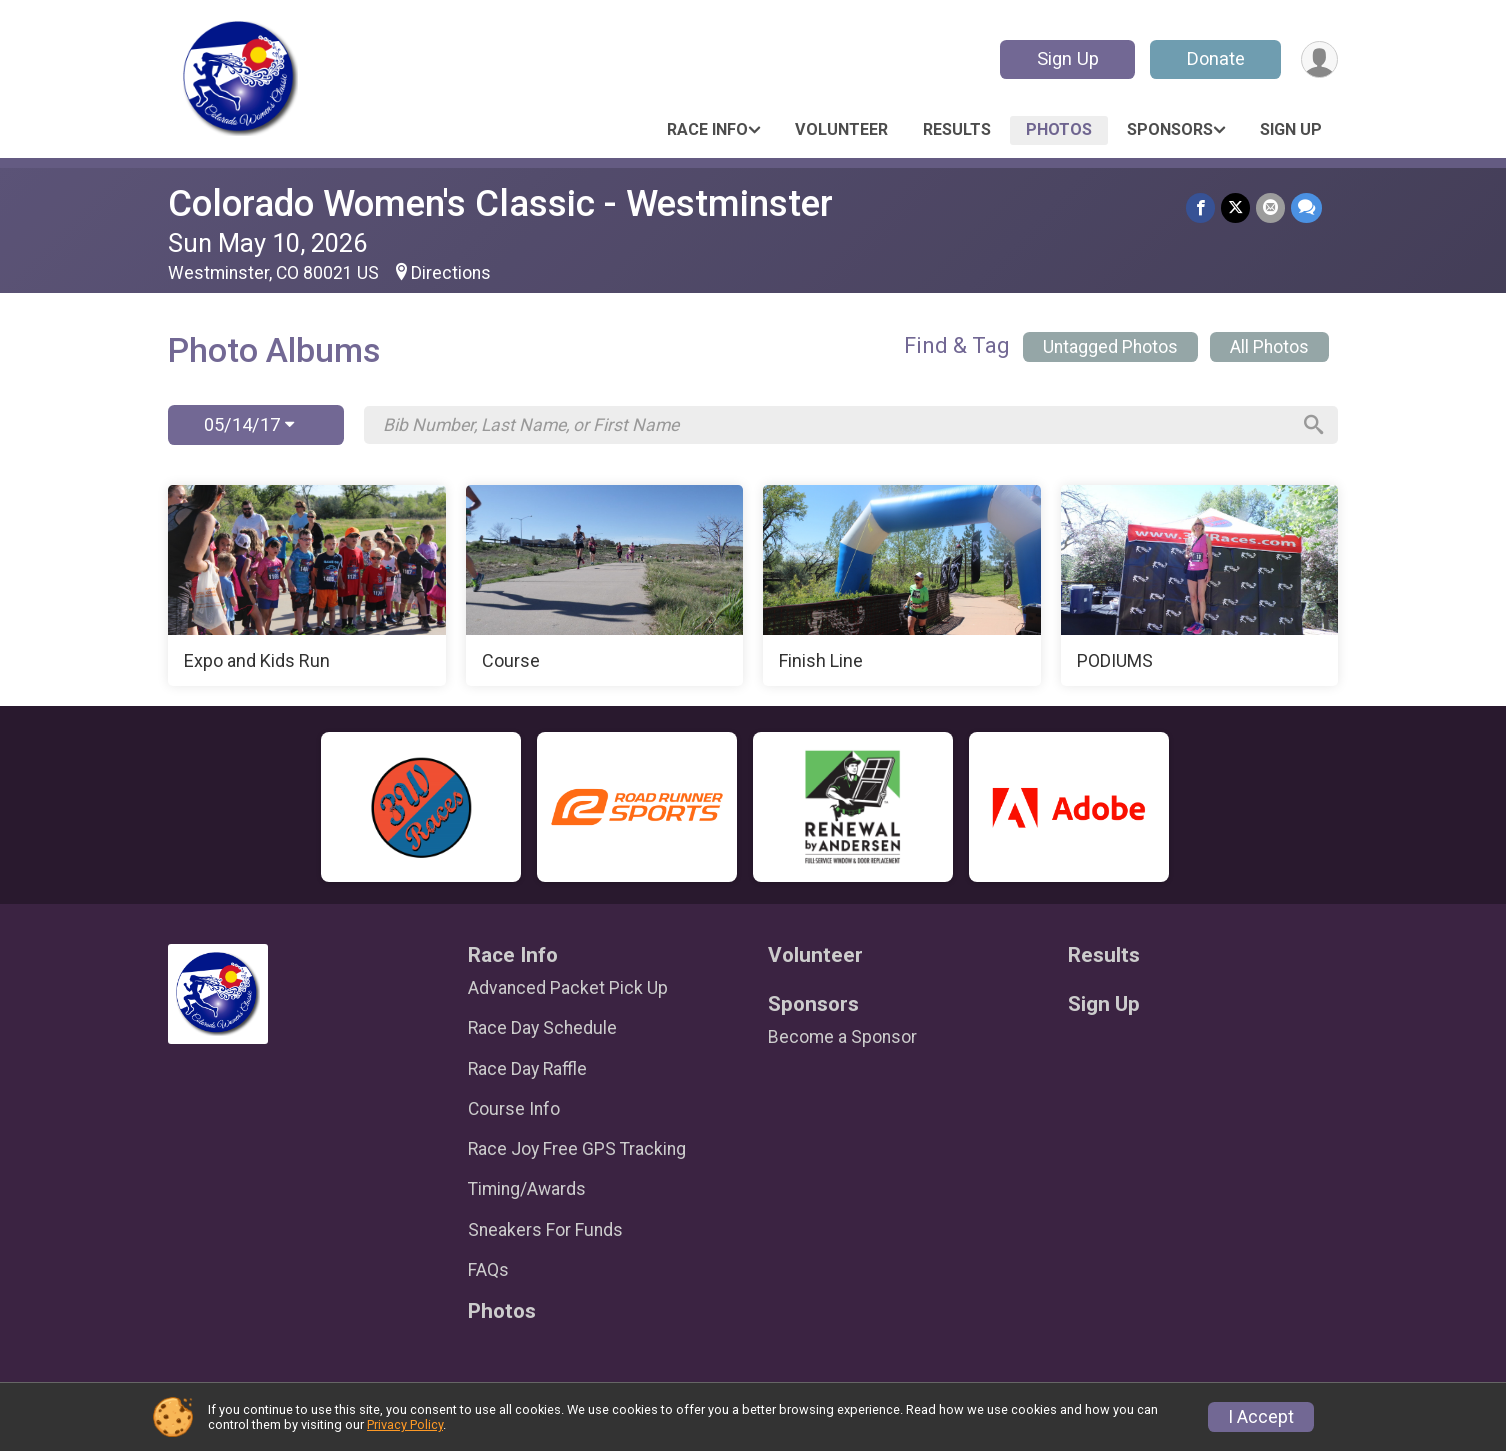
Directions (451, 273)
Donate (1216, 58)
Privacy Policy (405, 1424)
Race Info (707, 129)
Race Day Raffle (527, 1069)
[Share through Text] (1306, 207)
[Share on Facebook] (1200, 207)
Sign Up (1068, 58)
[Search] (1314, 425)
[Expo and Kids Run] (307, 586)
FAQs (488, 1270)
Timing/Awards (527, 1189)
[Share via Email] (1270, 207)
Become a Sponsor (842, 1037)
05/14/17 (249, 424)
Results (957, 129)
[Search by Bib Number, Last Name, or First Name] (836, 425)
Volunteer (841, 129)
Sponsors (1170, 129)
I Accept (1261, 1417)
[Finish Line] (902, 586)
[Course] (605, 586)
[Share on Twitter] (1235, 207)
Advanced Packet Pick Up (568, 988)
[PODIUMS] (1200, 586)
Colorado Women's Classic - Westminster (500, 203)
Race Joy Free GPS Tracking (577, 1149)
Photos (1059, 129)
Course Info (514, 1109)
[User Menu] (1319, 59)
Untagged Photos (1110, 347)
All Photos (1269, 347)
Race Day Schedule (542, 1028)
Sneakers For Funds (545, 1230)
